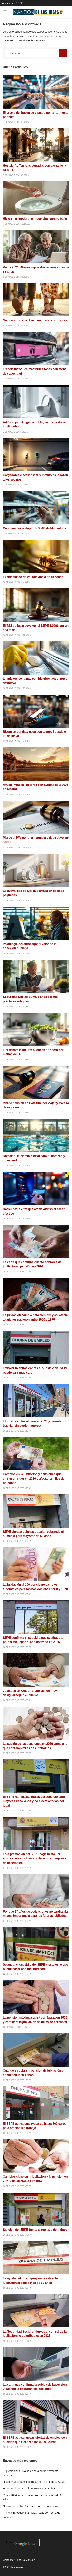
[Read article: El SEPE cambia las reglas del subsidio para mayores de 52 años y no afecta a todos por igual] (36, 1786)
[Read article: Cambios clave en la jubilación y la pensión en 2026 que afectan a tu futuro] (36, 2164)
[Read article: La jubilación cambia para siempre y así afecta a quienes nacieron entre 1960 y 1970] (36, 1302)
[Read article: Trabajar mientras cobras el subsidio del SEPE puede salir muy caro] (36, 1355)
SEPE (19, 3)
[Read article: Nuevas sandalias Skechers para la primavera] (36, 305)
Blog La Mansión (25, 2559)
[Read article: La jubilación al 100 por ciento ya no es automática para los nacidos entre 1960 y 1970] (36, 1572)
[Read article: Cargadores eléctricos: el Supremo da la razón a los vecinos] (36, 462)
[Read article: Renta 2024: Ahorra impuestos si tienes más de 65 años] (36, 254)
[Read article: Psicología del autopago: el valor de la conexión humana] (36, 931)
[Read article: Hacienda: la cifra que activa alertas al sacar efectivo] (36, 1196)
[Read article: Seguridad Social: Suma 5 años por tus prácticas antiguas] (36, 984)
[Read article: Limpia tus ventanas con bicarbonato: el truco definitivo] (36, 666)
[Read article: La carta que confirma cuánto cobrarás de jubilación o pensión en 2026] (36, 1249)
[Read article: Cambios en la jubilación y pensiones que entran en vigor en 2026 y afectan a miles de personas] (36, 1463)
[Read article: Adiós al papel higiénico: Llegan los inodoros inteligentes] (36, 409)
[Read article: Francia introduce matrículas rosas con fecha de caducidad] (36, 356)
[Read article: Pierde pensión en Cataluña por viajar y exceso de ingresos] (36, 1090)
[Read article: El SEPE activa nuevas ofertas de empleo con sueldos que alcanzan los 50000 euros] (36, 2425)
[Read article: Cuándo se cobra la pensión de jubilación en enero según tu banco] (36, 2058)
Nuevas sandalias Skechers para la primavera (30, 2506)
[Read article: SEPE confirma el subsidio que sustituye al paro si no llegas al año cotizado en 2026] (36, 1625)
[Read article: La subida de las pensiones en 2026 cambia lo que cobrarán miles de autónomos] (36, 1731)
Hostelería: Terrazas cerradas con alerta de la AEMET (35, 2481)
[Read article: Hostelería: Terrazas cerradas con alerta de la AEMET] (36, 153)
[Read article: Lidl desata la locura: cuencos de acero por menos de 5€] (36, 1037)
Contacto (8, 2559)
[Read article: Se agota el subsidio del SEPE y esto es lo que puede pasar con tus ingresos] (36, 1951)
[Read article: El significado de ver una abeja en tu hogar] (36, 562)
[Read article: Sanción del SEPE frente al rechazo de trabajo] (36, 2215)
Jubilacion (7, 3)
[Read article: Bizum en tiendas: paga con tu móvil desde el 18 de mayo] (36, 719)
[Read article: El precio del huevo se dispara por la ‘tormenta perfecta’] (36, 100)
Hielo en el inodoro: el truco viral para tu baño (30, 2488)
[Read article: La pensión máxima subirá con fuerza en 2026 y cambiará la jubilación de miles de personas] (36, 2005)
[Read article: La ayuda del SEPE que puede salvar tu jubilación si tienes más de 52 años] (36, 2265)
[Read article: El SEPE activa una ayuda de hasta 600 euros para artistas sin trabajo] (36, 2111)
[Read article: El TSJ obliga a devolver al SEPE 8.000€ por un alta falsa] (36, 613)
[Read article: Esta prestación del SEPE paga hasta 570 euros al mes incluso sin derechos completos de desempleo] (36, 1843)
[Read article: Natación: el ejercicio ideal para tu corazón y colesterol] (36, 1143)
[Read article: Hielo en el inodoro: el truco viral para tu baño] (36, 203)
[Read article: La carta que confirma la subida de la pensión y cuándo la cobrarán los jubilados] (36, 2371)
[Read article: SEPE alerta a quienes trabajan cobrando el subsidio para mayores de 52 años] (36, 1519)
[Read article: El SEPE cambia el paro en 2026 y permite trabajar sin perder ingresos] (36, 1408)
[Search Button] (63, 53)
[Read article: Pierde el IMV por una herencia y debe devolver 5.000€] (36, 825)
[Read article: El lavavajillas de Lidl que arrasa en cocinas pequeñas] (36, 878)
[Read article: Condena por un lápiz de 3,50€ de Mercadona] (36, 513)
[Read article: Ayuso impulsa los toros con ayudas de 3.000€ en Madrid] (36, 772)
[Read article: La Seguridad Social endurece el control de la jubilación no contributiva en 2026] (36, 2319)
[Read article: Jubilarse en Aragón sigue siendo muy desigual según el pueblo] (36, 1678)
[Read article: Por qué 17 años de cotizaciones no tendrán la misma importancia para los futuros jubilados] (36, 1899)
